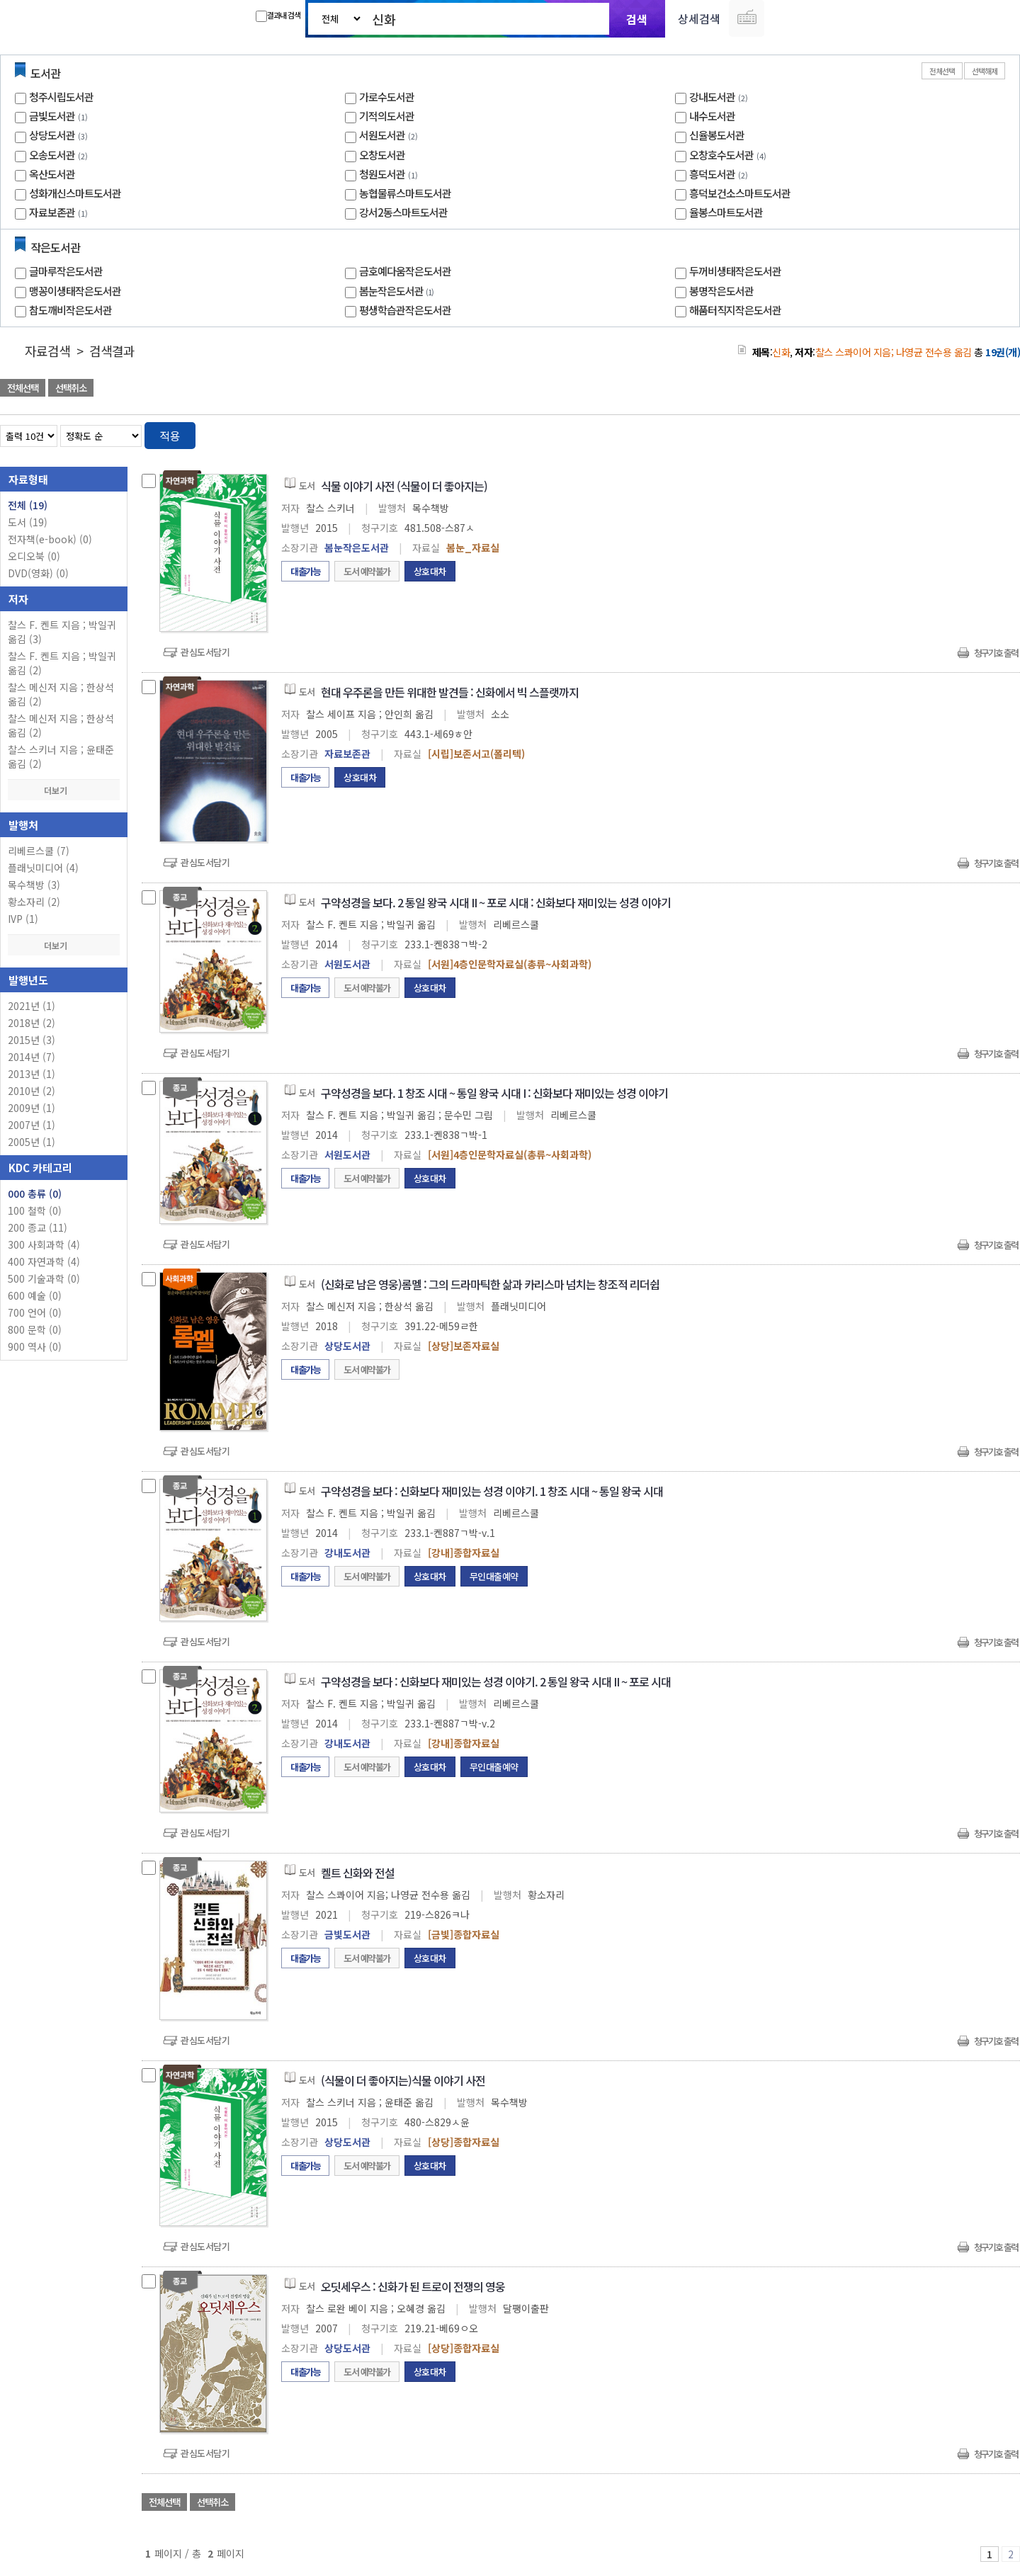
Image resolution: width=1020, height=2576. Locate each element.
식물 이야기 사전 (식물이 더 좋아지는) (404, 485)
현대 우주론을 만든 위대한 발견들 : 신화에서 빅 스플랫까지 (450, 691)
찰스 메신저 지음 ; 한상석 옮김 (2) (61, 694)
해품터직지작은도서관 (735, 309)
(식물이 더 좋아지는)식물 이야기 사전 (403, 2080)
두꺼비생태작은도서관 (735, 270)
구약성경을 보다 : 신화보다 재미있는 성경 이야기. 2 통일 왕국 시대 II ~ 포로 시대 (496, 1681)
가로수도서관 (386, 96)
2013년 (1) (31, 1074)
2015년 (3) (31, 1040)
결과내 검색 (278, 15)
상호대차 (430, 571)
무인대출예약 (494, 1576)
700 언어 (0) (35, 1312)
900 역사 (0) (35, 1346)
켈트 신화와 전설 (358, 1872)
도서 (27, 522)
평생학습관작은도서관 (405, 309)
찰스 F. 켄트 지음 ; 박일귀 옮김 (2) (62, 663)
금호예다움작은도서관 (405, 270)
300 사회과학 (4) (44, 1244)
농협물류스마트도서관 (405, 193)
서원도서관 (382, 134)
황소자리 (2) (34, 902)
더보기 (64, 790)
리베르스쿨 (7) (38, 851)
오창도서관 (382, 154)
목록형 (1000, 433)
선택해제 (984, 70)
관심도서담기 (205, 652)
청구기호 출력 (996, 652)
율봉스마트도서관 (726, 212)
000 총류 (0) (35, 1193)
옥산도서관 (52, 173)
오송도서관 (52, 154)
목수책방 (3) (34, 885)
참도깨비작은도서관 (70, 309)
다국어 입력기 (746, 18)
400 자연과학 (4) (44, 1261)
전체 (27, 505)
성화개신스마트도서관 (75, 193)
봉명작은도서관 (721, 290)
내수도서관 (712, 115)
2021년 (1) (31, 1006)
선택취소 (70, 388)
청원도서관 (382, 173)
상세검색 (699, 18)
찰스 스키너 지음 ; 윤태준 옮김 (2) (61, 756)
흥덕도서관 (712, 173)
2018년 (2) (31, 1023)
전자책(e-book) (50, 539)
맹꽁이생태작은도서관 (75, 290)
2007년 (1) (31, 1125)
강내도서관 (712, 96)
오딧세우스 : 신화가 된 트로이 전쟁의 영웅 (413, 2286)
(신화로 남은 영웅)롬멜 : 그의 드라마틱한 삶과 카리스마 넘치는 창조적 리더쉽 (490, 1284)
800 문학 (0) (35, 1329)
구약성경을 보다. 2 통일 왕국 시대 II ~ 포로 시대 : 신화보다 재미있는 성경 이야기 (496, 902)
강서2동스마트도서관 (403, 212)
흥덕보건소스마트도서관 (739, 193)
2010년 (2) (31, 1091)
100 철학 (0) (35, 1210)
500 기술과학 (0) (44, 1278)
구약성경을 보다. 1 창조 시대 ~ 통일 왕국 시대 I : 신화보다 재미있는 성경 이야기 (494, 1092)
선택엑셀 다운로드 (970, 389)
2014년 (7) (31, 1057)
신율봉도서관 (716, 134)
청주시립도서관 (61, 96)
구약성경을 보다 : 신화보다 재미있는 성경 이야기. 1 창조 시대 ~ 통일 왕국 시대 (492, 1490)
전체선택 (942, 70)
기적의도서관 (386, 115)
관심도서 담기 (766, 389)
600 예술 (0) (35, 1295)
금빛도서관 (52, 115)
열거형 (979, 433)
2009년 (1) (31, 1108)
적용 (170, 435)
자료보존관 (52, 212)
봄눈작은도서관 (398, 290)
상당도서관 (52, 134)
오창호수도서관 (721, 154)
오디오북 (34, 556)
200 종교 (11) (37, 1227)
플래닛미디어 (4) (43, 868)
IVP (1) (23, 919)
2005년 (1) (31, 1142)
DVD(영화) (38, 573)
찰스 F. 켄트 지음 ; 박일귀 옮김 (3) (62, 632)
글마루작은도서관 (66, 270)
